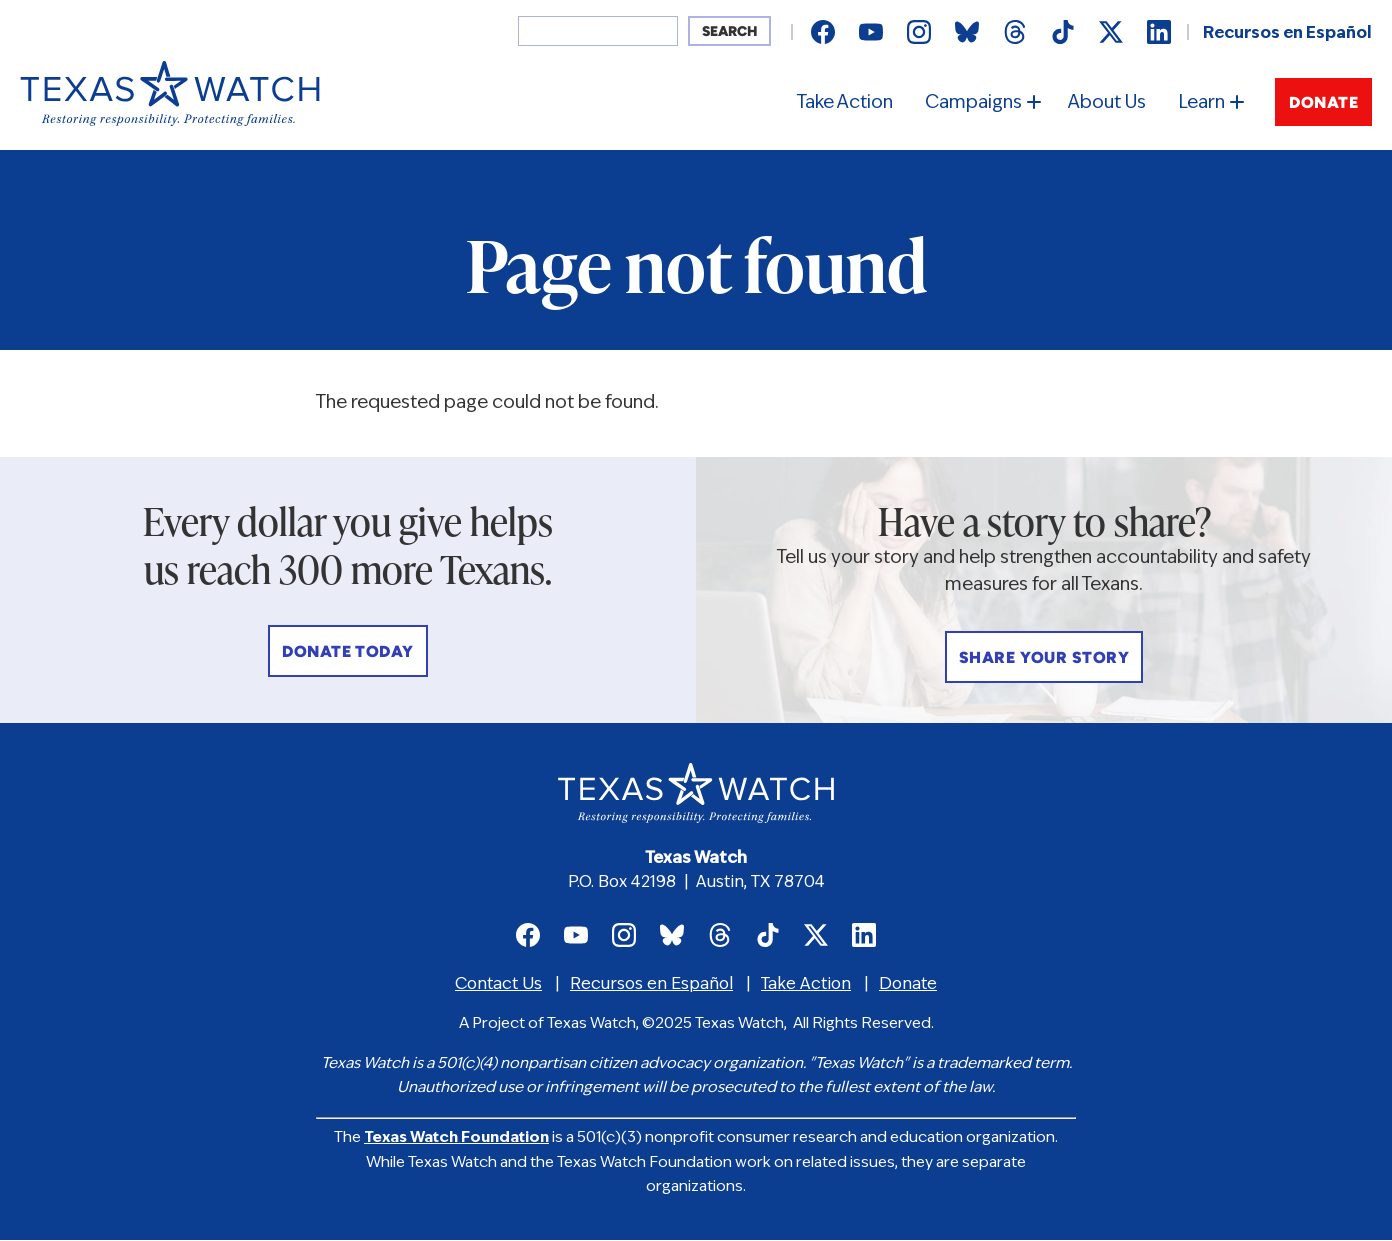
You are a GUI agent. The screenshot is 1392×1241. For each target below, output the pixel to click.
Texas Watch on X (1111, 32)
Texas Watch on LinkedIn (1159, 32)
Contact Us (498, 985)
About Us (1107, 103)
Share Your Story (1044, 659)
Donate (1323, 104)
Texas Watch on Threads (1015, 32)
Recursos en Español (1287, 34)
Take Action (845, 103)
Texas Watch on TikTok (1063, 32)
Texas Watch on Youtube (871, 32)
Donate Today (348, 653)
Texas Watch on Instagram (919, 32)
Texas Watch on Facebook (823, 32)
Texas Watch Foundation (456, 1138)
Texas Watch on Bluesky (967, 32)
